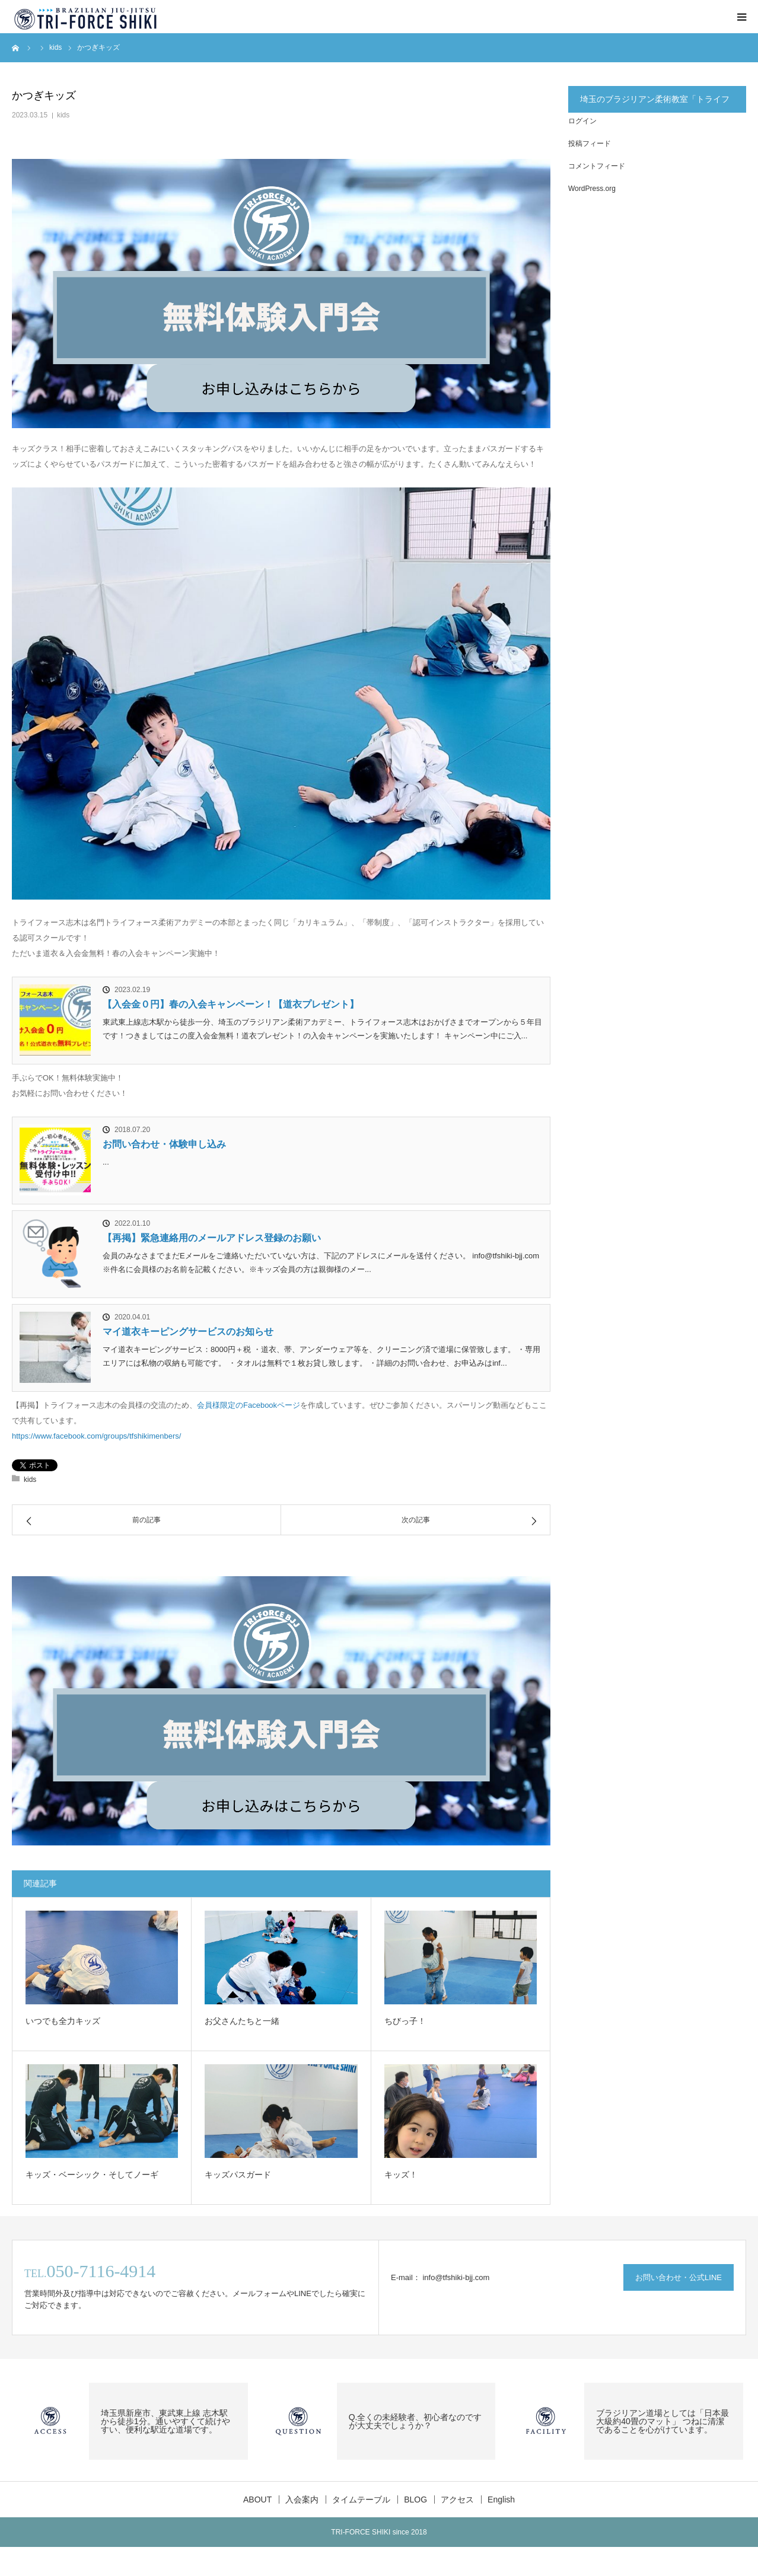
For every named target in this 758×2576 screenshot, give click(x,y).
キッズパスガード (238, 2174)
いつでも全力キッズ (63, 2021)
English (501, 2499)
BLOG (415, 2499)
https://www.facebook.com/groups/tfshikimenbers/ (96, 1436)
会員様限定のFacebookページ (248, 1405)
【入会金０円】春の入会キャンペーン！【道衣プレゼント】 (231, 1004)
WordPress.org (592, 188)
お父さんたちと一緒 (242, 2021)
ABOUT (257, 2499)
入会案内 (302, 2499)
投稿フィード (589, 143)
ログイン (582, 121)
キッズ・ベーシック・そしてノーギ (92, 2174)
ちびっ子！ (405, 2021)
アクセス (457, 2499)
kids (63, 115)
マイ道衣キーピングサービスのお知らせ (188, 1332)
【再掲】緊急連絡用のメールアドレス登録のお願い (212, 1238)
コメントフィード (596, 166)
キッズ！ (401, 2174)
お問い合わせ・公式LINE (678, 2277)
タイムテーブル (361, 2499)
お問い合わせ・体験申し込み (164, 1144)
